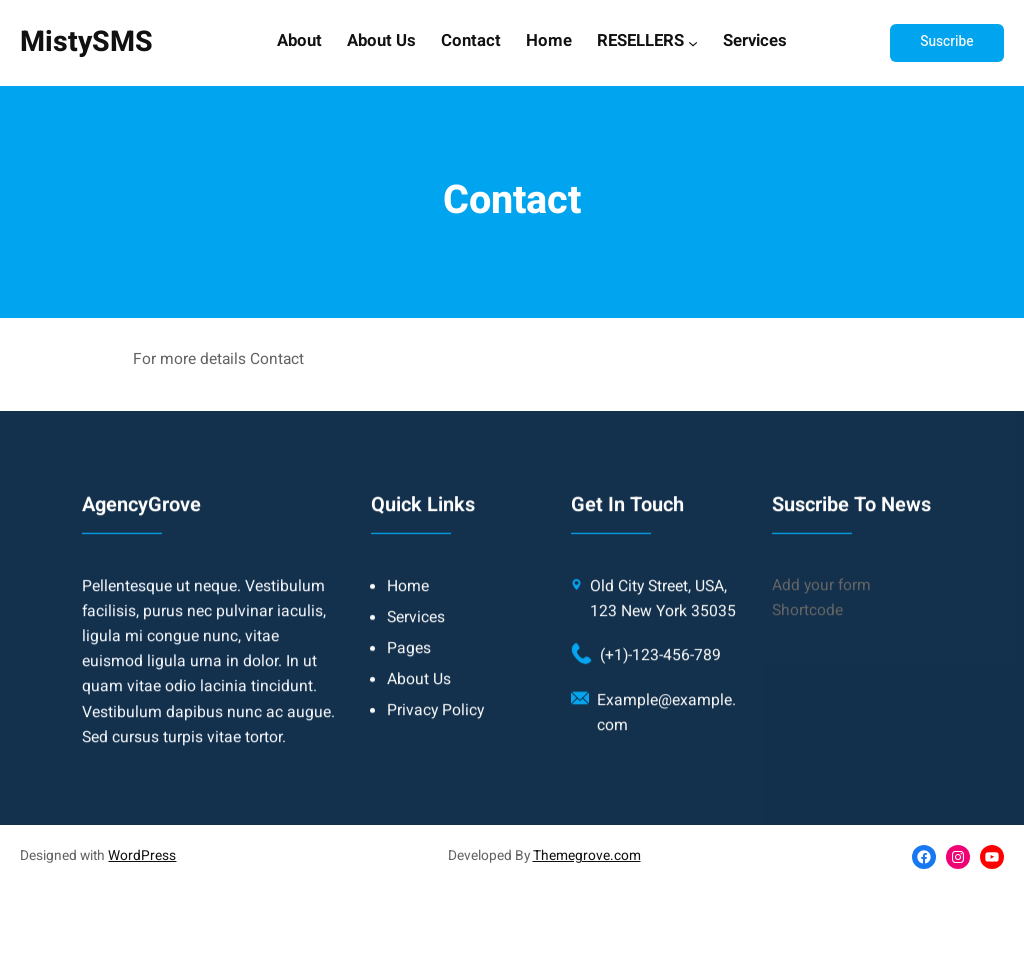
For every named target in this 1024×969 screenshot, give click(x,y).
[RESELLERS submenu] (693, 43)
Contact (471, 42)
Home (549, 42)
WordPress (142, 856)
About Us (381, 42)
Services (755, 42)
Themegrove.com (587, 856)
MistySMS (86, 42)
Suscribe (946, 42)
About (299, 42)
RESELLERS (640, 42)
